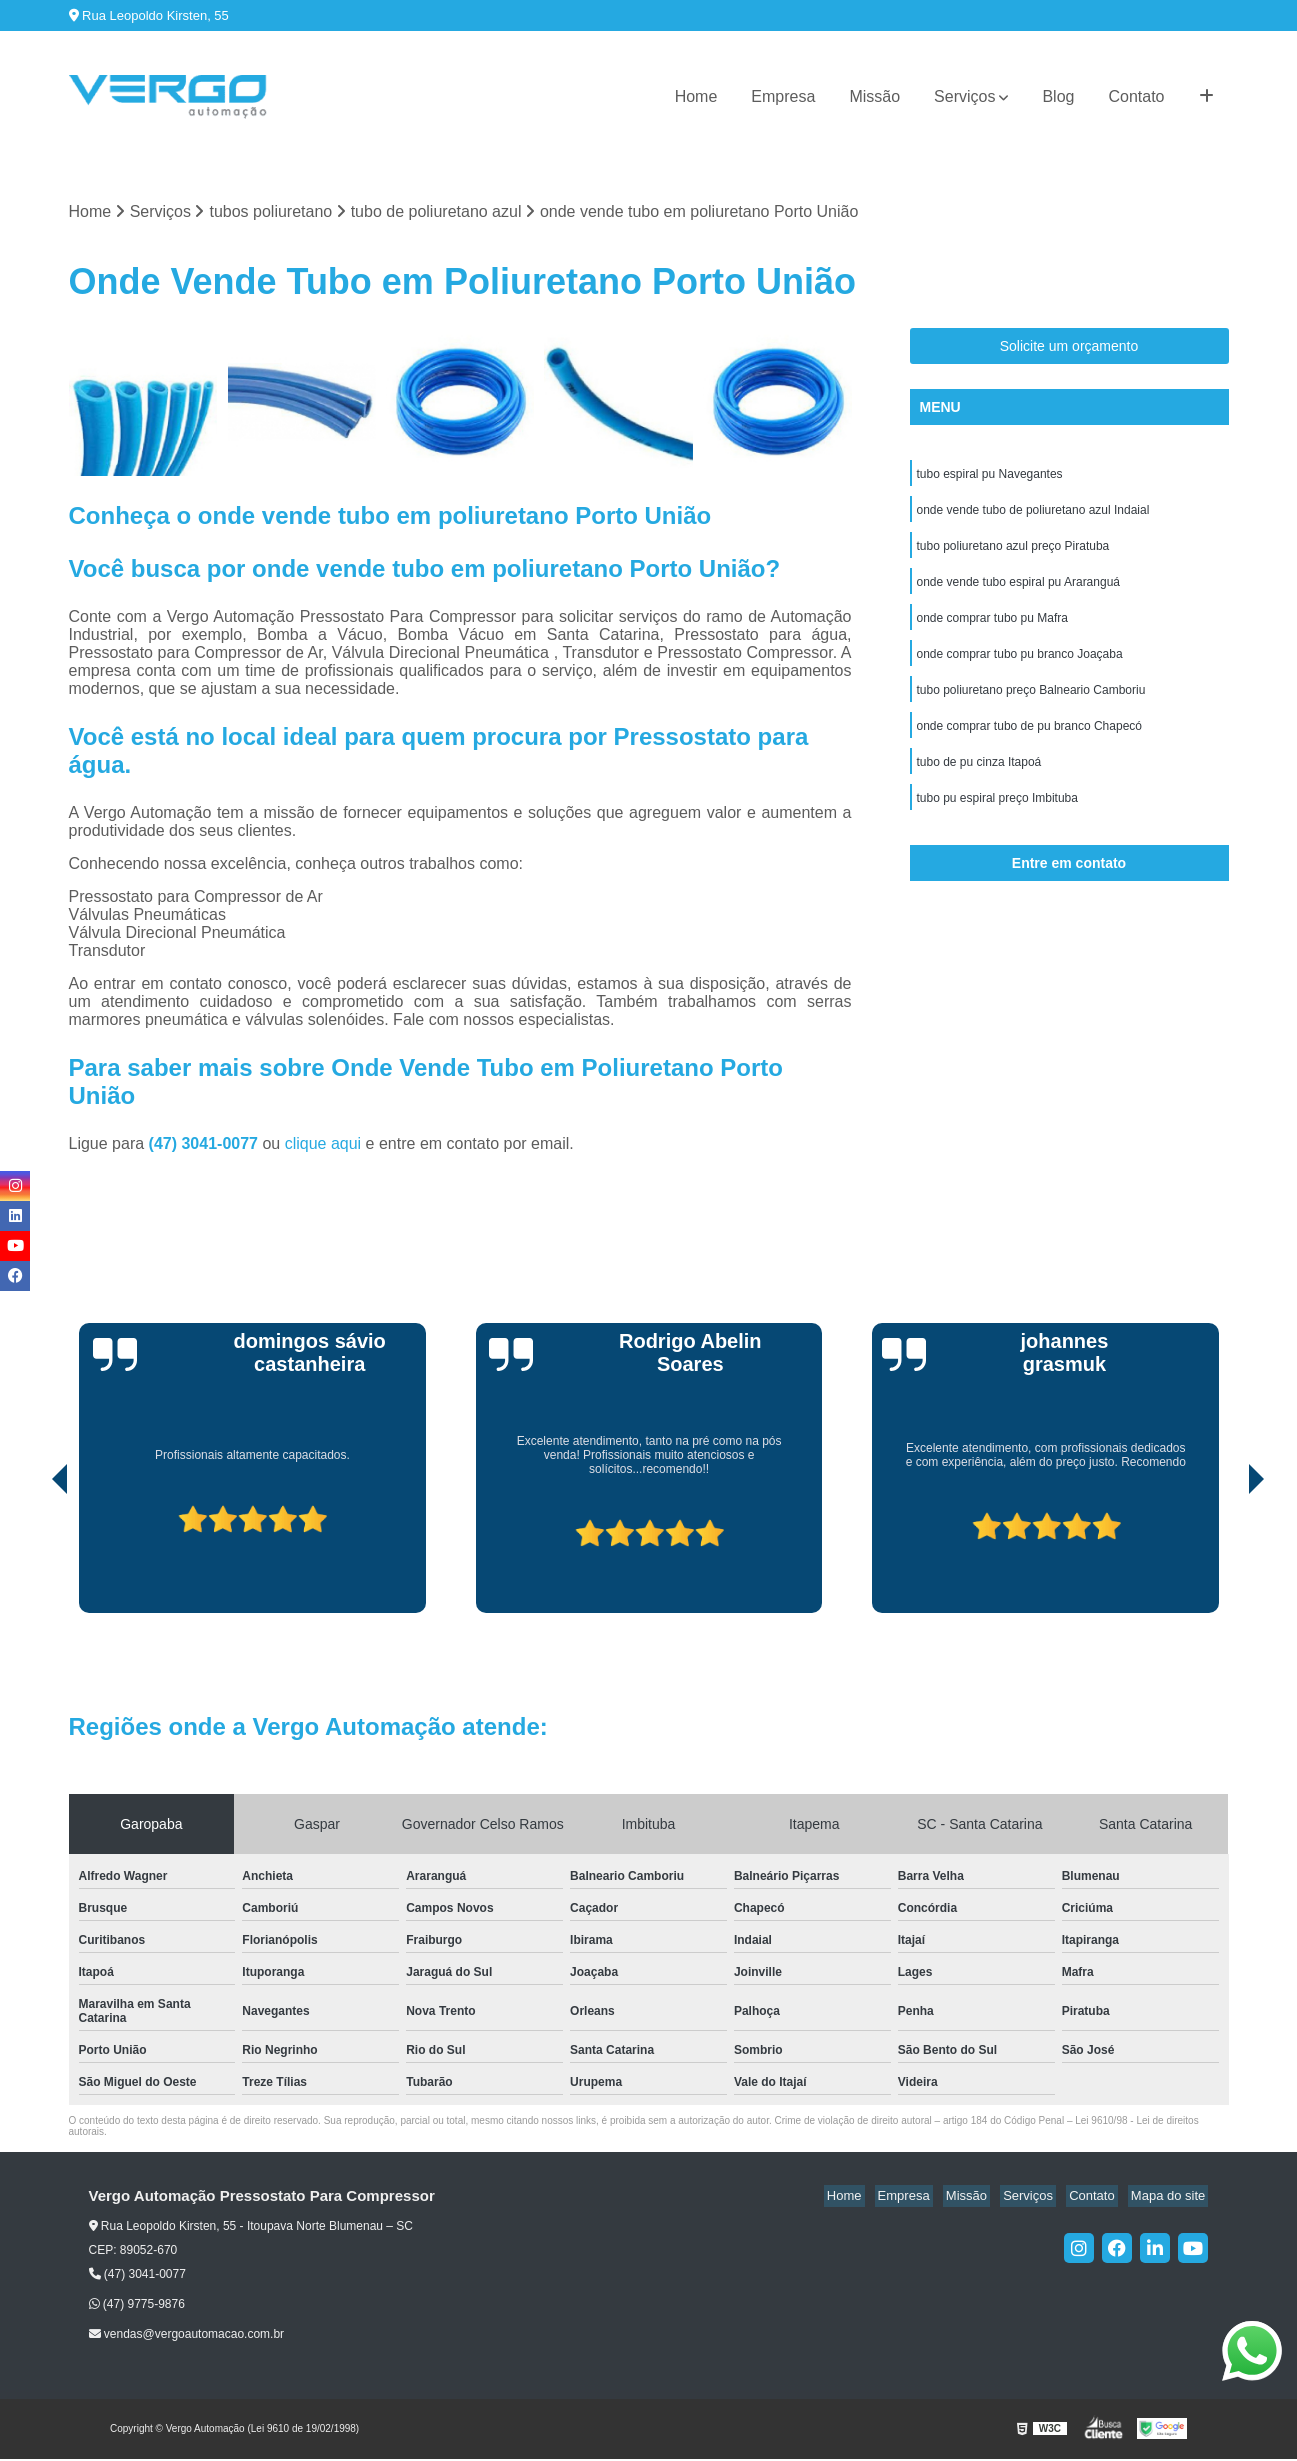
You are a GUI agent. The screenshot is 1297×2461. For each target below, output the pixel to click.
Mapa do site (1171, 2197)
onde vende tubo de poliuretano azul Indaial (1033, 515)
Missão (874, 96)
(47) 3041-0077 (206, 1144)
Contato (1136, 96)
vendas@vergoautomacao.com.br (187, 2336)
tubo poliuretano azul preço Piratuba (1013, 553)
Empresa (783, 96)
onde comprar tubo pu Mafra (992, 629)
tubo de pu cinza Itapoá (979, 781)
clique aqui (323, 1144)
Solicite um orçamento (1069, 348)
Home (696, 96)
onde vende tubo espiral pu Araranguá (1019, 591)
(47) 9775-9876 (137, 2305)
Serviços (964, 96)
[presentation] (32, 1557)
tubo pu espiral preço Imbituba (997, 819)
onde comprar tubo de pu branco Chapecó (1030, 743)
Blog (1058, 96)
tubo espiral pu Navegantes (990, 477)
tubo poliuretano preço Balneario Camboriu (1031, 705)
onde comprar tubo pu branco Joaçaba (1020, 667)
